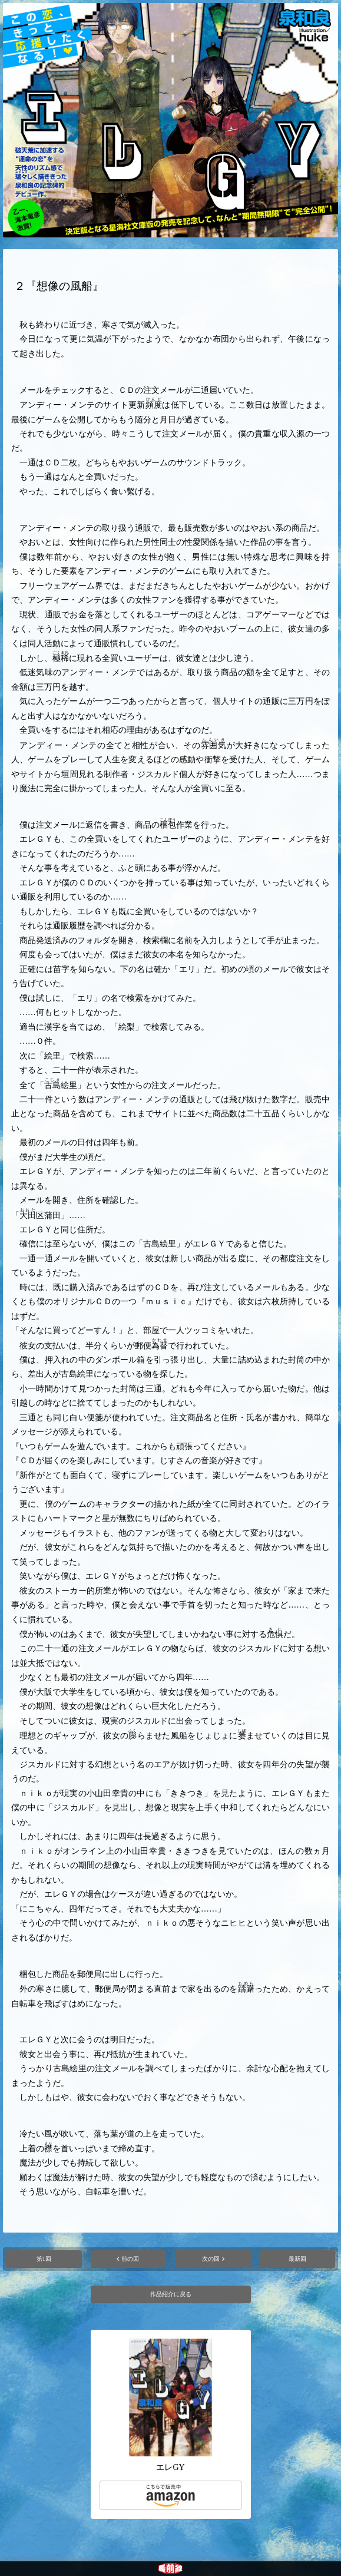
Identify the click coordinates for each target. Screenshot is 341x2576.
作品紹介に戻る (170, 2294)
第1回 (44, 2259)
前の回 (130, 2259)
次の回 (211, 2259)
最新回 (297, 2259)
